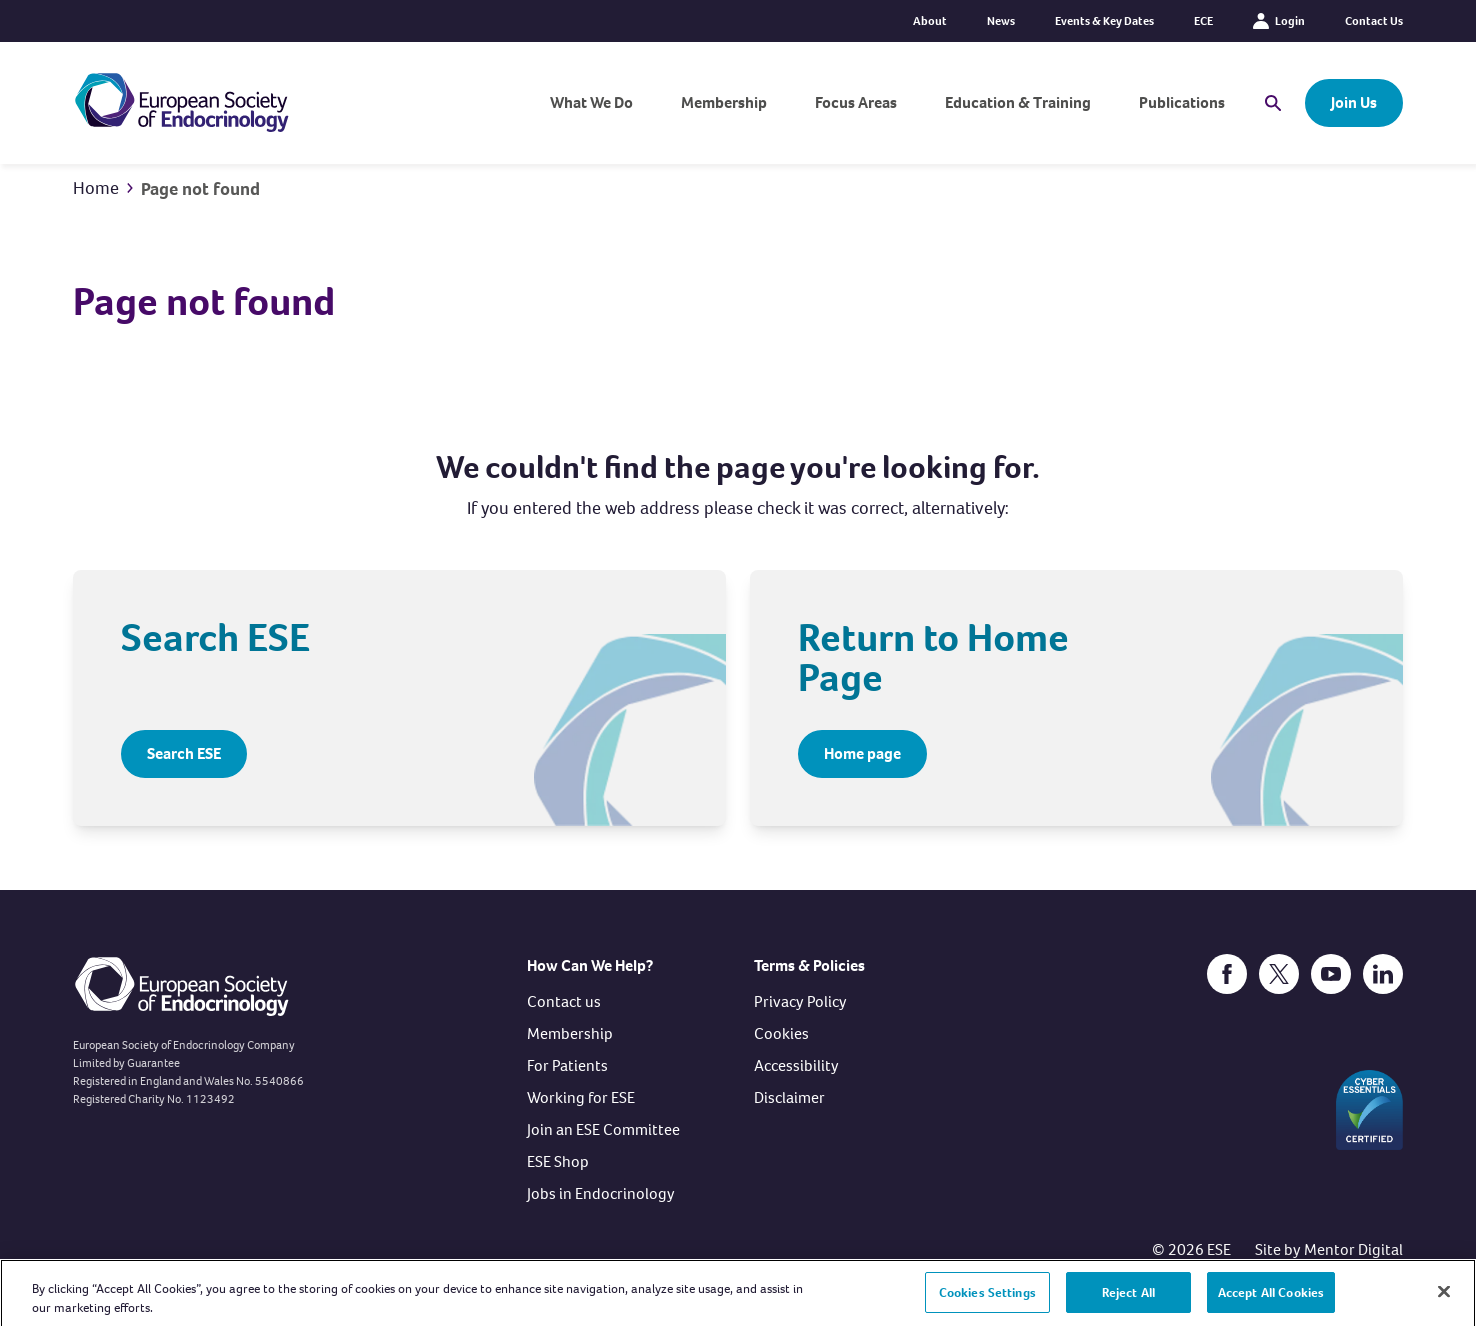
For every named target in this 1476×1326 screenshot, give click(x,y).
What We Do (591, 102)
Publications (1182, 102)
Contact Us (1374, 21)
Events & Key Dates (1104, 21)
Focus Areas (856, 102)
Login (1279, 21)
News (1001, 21)
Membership (724, 102)
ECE (1203, 21)
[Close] (1444, 1300)
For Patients (567, 1065)
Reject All (1128, 1300)
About (930, 21)
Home (96, 188)
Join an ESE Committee (603, 1129)
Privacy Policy (800, 1001)
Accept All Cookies (1271, 1300)
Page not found (200, 189)
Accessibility (796, 1065)
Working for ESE (581, 1097)
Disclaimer (789, 1097)
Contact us (564, 1001)
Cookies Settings (987, 1300)
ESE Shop (558, 1161)
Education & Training (1018, 102)
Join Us (1354, 102)
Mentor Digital (1353, 1249)
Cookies (781, 1033)
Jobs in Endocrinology (601, 1193)
